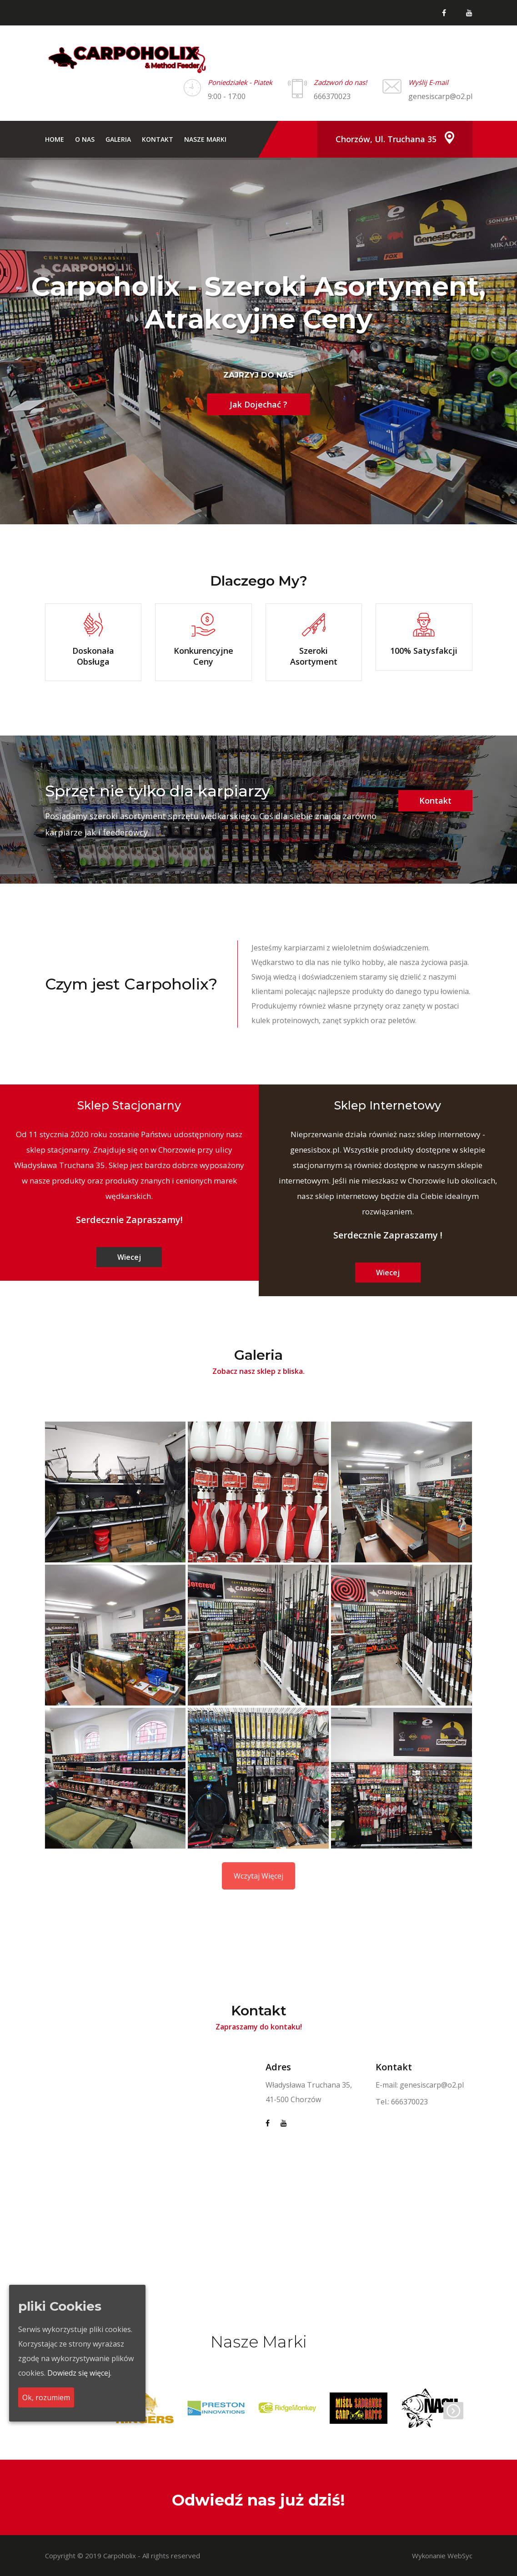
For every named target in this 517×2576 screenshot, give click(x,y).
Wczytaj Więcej (258, 1876)
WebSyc (459, 2555)
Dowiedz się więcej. (79, 2373)
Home (54, 139)
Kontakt (157, 139)
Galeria (118, 139)
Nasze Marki (205, 139)
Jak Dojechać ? (258, 404)
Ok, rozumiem (46, 2397)
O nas (85, 139)
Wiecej (129, 1257)
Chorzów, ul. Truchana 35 (386, 139)
